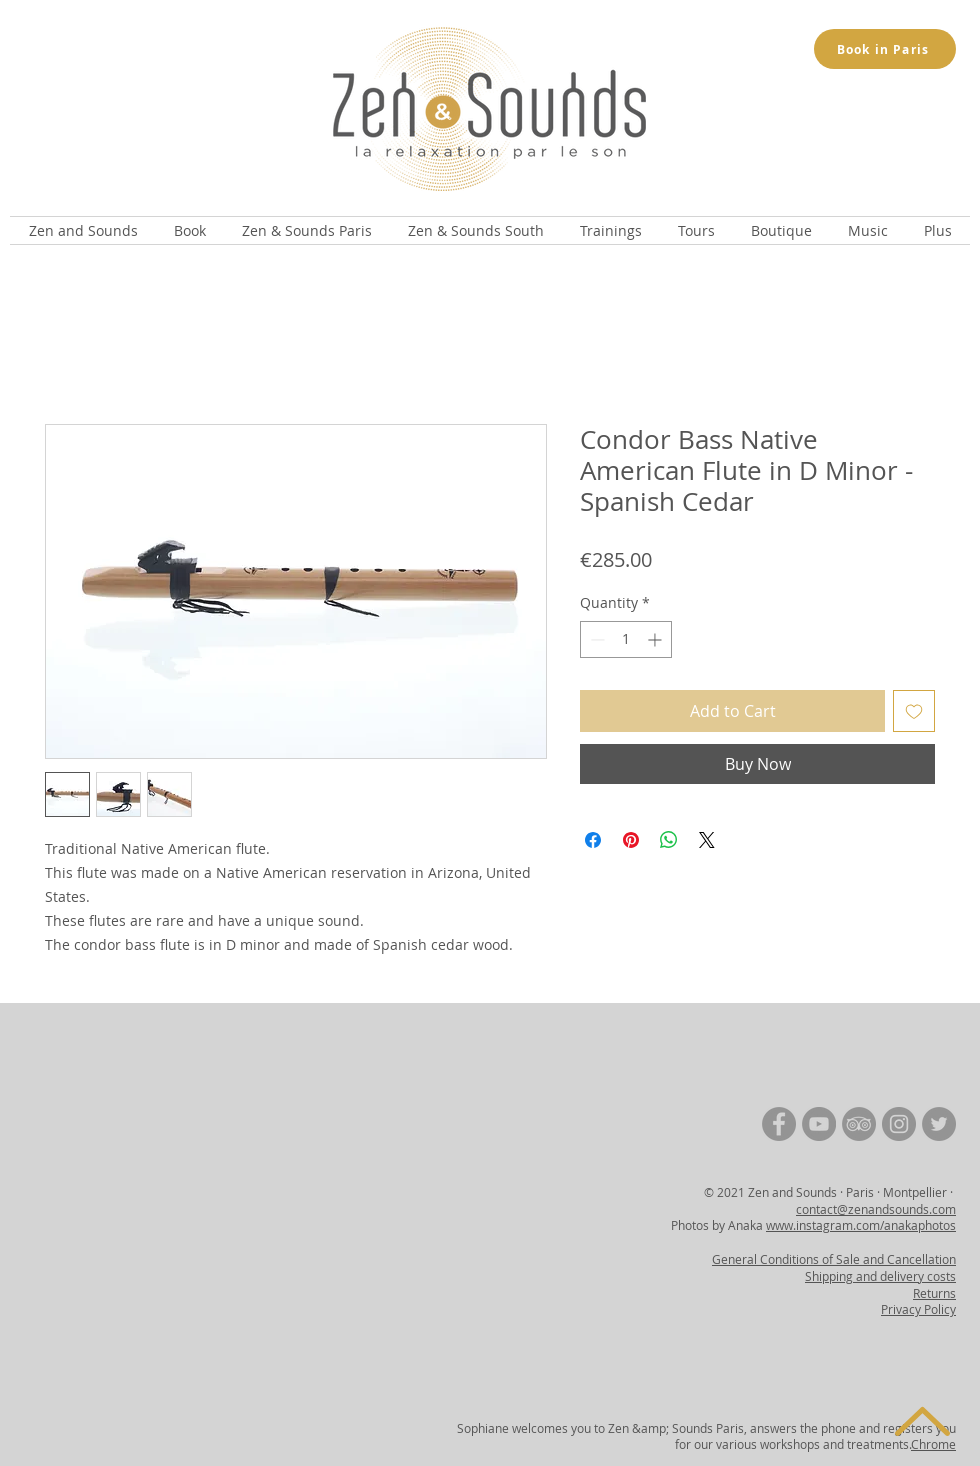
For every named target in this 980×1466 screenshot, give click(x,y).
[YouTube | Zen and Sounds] (819, 1124)
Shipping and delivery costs (880, 1276)
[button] (83, 230)
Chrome (933, 1444)
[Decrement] (595, 639)
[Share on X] (707, 840)
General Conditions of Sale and (799, 1259)
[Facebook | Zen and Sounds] (779, 1124)
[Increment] (656, 639)
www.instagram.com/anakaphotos (861, 1225)
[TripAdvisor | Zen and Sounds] (859, 1124)
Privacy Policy (918, 1309)
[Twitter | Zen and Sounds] (939, 1124)
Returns (934, 1293)
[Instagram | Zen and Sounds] (899, 1124)
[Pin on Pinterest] (631, 840)
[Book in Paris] (885, 49)
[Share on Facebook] (593, 840)
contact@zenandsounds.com (876, 1209)
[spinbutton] (626, 639)
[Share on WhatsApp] (669, 840)
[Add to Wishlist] (914, 711)
